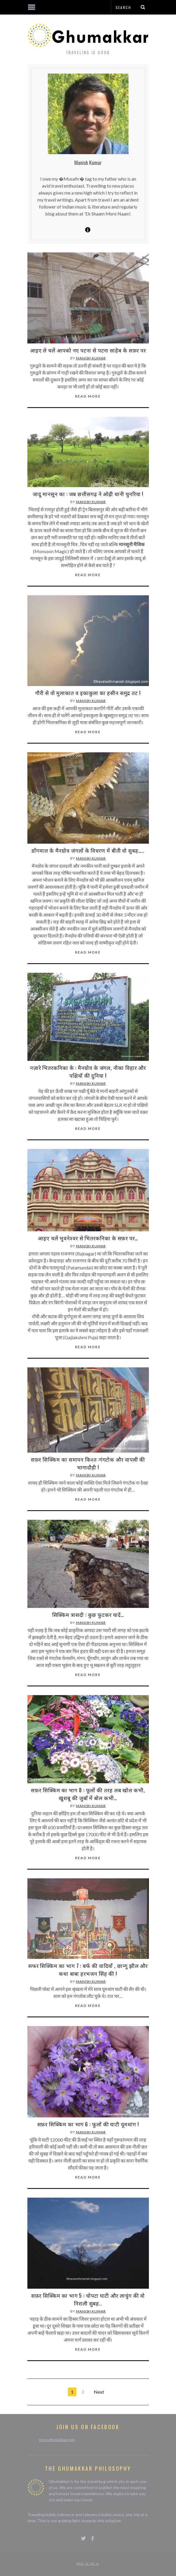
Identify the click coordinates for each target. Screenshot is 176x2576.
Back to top (88, 2563)
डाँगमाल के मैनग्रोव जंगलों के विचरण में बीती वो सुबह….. (87, 850)
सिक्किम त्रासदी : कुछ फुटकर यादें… (88, 1614)
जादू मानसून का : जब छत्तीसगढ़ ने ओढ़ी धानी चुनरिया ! (88, 494)
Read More (88, 396)
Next (99, 2392)
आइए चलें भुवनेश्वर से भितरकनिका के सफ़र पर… (88, 1238)
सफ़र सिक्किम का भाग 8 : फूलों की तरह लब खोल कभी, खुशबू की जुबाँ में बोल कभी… (88, 1794)
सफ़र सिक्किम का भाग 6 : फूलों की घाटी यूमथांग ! (88, 2124)
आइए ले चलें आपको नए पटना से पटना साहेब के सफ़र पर (88, 350)
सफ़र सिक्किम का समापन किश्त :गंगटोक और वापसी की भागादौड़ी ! (88, 1463)
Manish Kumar (91, 358)
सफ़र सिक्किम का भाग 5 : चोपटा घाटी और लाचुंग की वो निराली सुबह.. (88, 2299)
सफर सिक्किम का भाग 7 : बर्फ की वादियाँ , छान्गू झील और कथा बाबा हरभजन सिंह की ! (88, 1969)
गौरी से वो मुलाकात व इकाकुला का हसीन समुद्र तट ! (88, 692)
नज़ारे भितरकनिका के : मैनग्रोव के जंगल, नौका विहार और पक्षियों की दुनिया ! (88, 1071)
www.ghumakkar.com (57, 2440)
